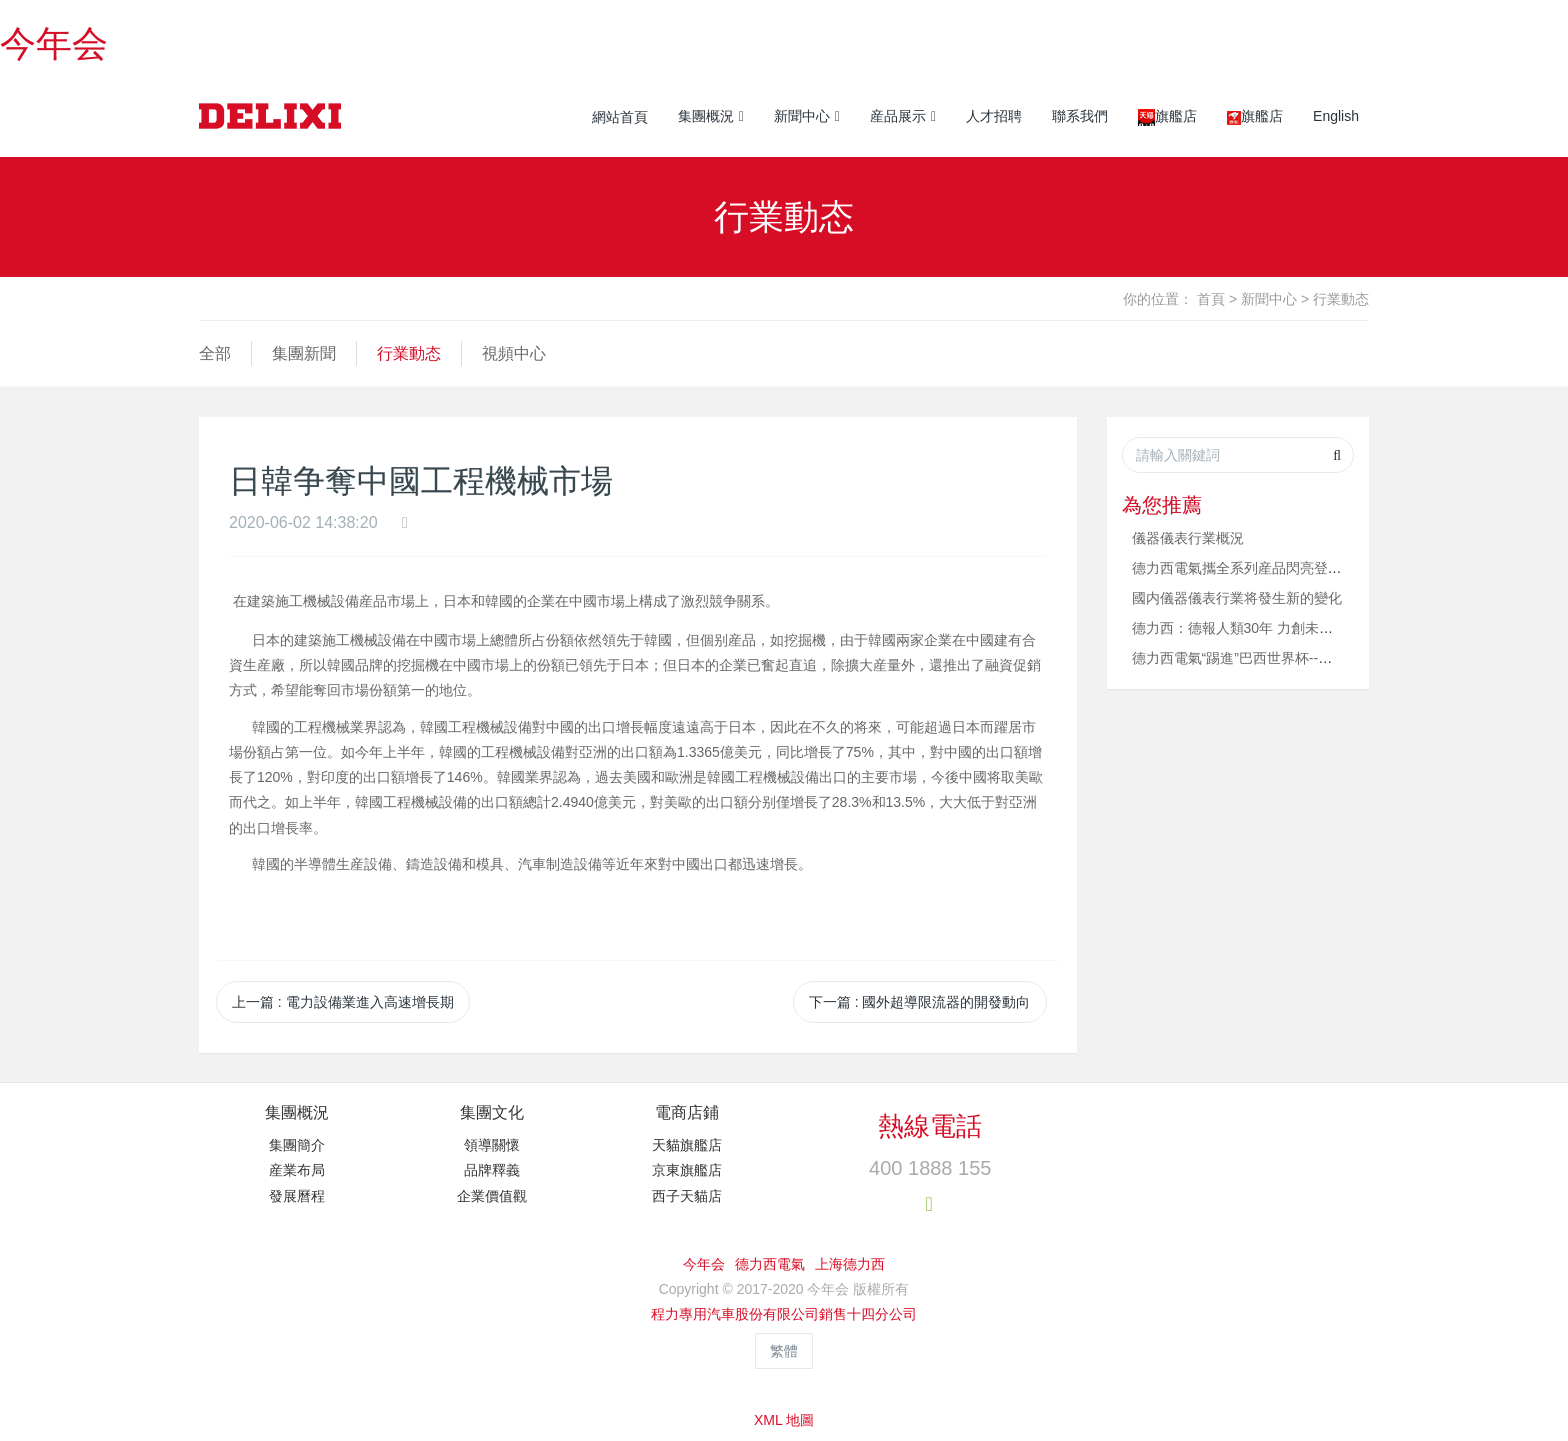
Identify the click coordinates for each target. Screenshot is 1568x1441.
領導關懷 (492, 1145)
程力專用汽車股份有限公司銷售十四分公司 (784, 1314)
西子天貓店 (687, 1196)
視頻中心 (514, 353)
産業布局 (297, 1170)
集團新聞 (304, 353)
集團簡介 (297, 1145)
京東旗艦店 (687, 1170)
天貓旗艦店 (687, 1145)
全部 (215, 353)
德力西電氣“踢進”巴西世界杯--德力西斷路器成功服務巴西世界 (1323, 658)
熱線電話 (930, 1126)
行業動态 (1341, 299)
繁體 (784, 1351)
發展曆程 (297, 1196)
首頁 (1211, 299)
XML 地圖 (784, 1420)
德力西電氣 (770, 1264)
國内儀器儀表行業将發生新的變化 (1237, 598)
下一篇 (920, 1002)
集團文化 (492, 1112)
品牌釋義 (492, 1170)
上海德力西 (850, 1264)
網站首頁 (620, 117)
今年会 (54, 43)
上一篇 (343, 1002)
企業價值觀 (492, 1196)
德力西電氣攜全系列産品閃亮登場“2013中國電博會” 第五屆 (1315, 568)
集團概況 (297, 1112)
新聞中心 (1269, 299)
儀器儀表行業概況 (1188, 538)
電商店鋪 (687, 1112)
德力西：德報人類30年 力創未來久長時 (1253, 628)
